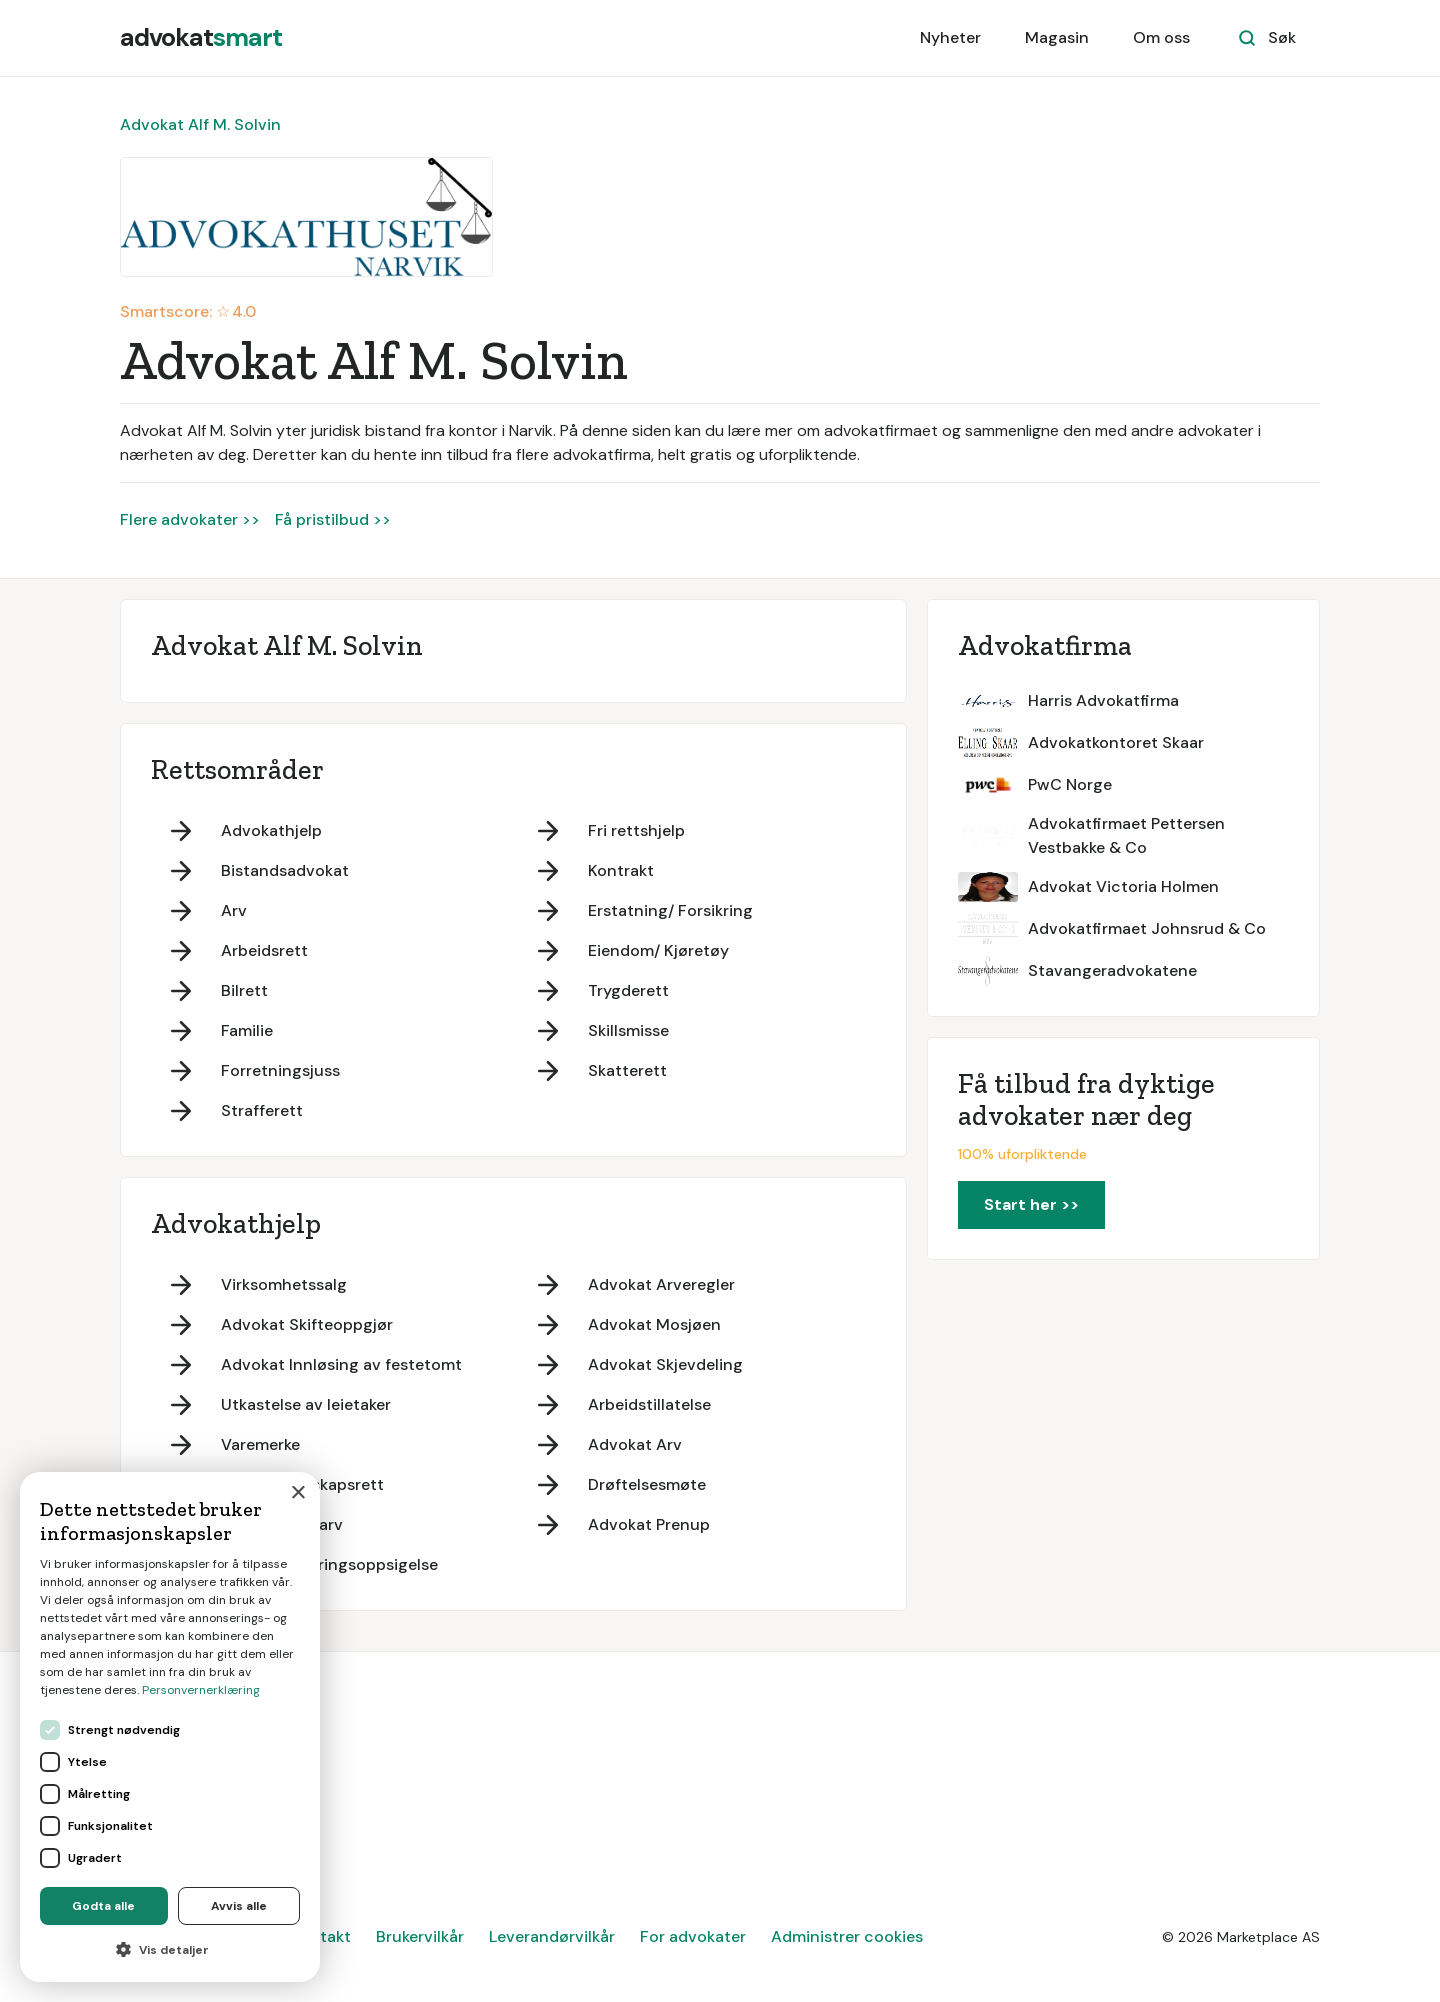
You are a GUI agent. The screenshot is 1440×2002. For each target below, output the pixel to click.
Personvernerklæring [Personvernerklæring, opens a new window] (201, 1690)
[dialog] (170, 1727)
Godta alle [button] (103, 1906)
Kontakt (321, 1936)
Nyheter (950, 37)
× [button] (297, 1493)
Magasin (1057, 37)
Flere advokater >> (190, 519)
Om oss (1161, 37)
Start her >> (1031, 1204)
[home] (201, 38)
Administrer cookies (847, 1936)
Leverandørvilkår (552, 1936)
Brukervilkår (420, 1936)
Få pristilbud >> (333, 519)
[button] (170, 1950)
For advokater (693, 1936)
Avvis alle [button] (239, 1906)
